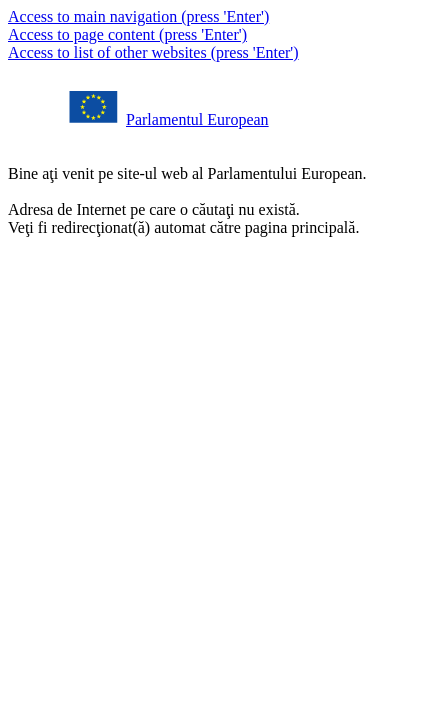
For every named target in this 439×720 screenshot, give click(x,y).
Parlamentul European (197, 119)
